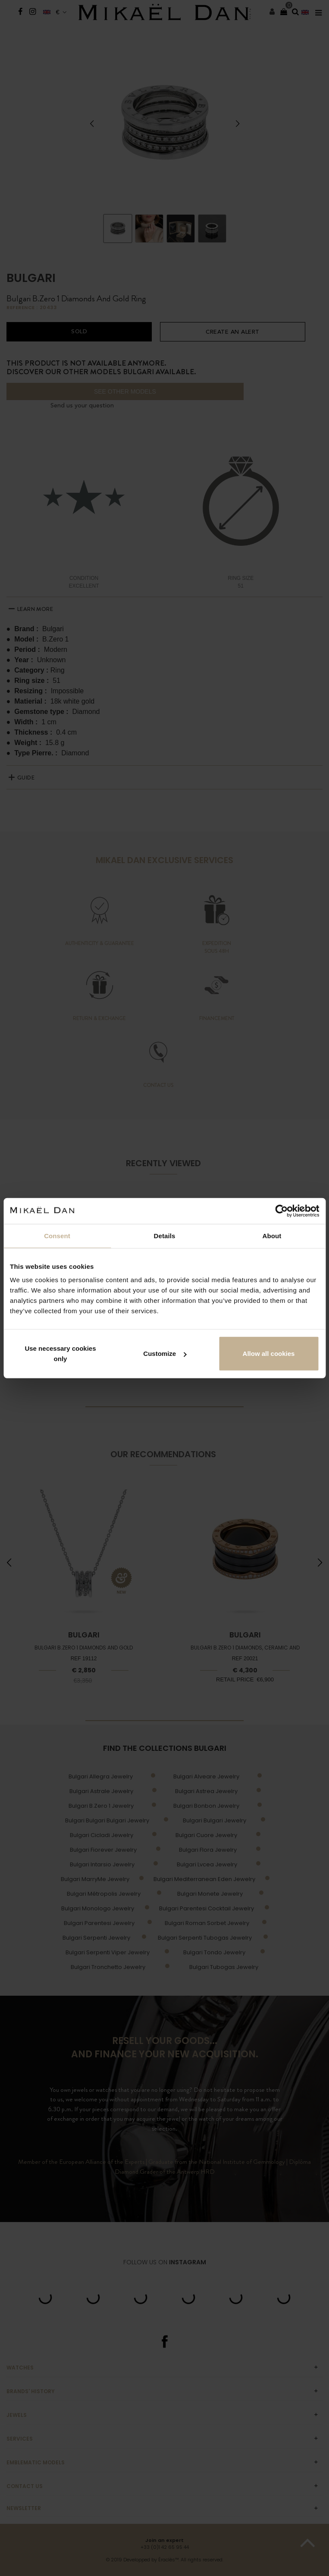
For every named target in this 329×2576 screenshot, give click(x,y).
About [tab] (272, 1235)
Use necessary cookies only (60, 1353)
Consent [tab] (57, 1235)
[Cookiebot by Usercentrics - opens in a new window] (281, 1210)
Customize (164, 1353)
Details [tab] (164, 1235)
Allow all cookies (269, 1353)
